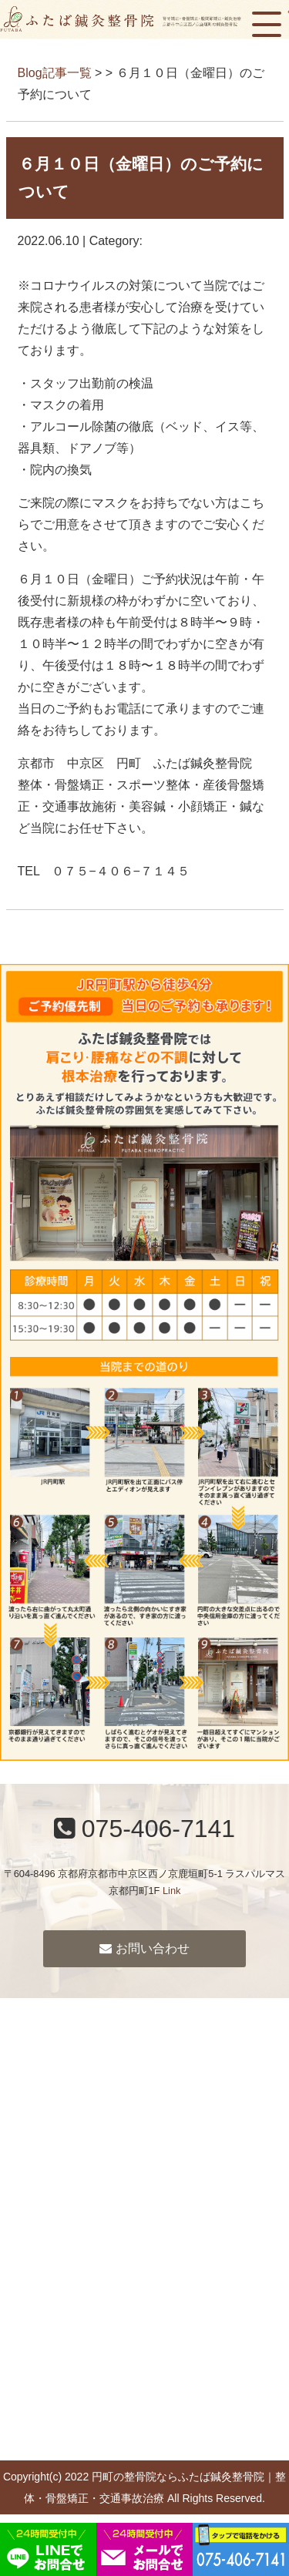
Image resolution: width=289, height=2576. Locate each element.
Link (171, 1890)
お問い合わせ (144, 1948)
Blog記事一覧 (55, 72)
